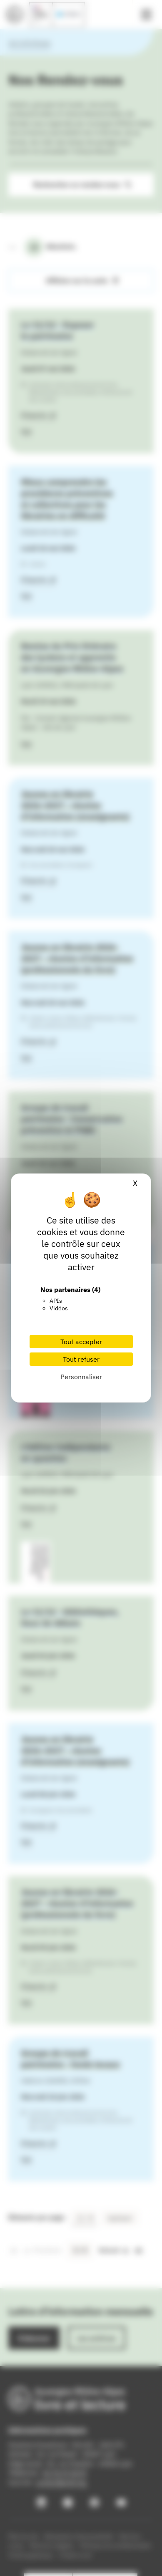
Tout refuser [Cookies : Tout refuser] (81, 1359)
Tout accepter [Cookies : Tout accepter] (81, 1341)
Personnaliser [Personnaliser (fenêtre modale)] (81, 1377)
